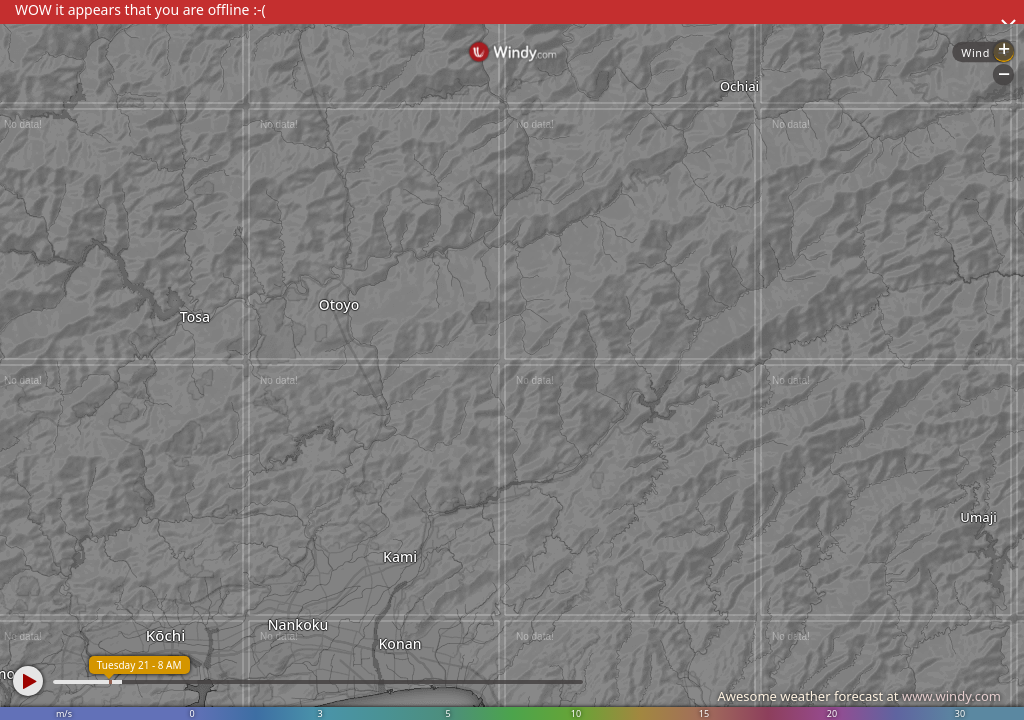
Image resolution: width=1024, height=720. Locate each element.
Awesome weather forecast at (859, 696)
